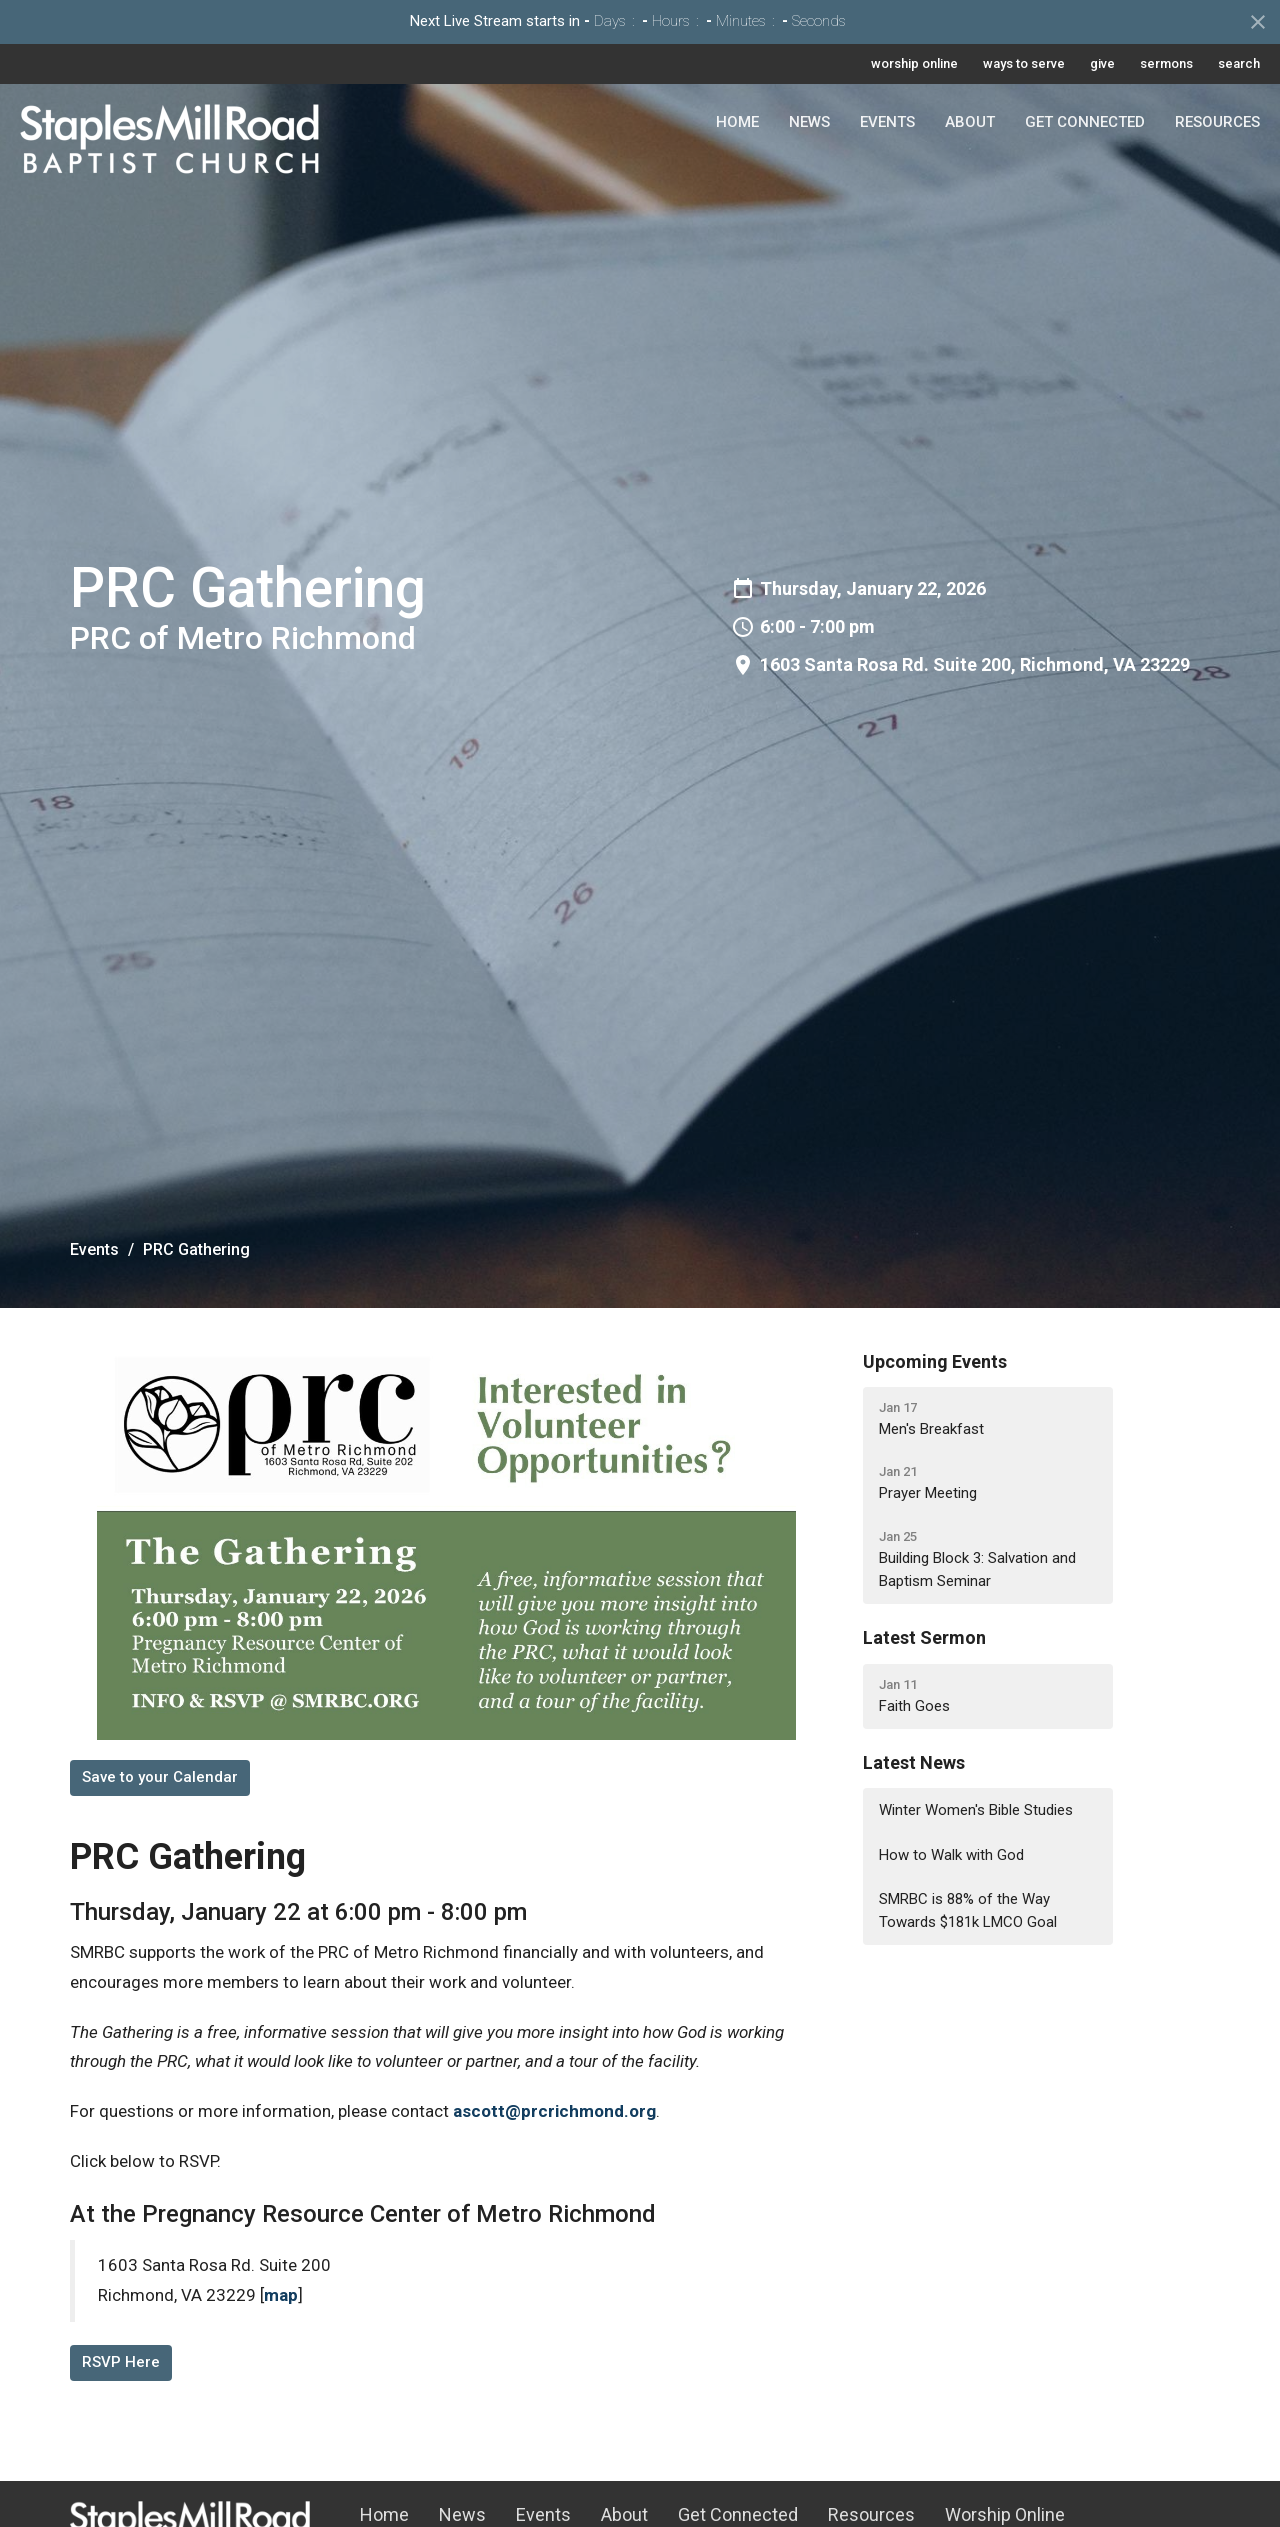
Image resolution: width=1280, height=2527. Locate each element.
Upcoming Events (935, 1361)
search (1239, 63)
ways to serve (1024, 63)
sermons (1166, 63)
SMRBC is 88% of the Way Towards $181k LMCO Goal (968, 1910)
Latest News (914, 1762)
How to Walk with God (951, 1855)
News (809, 122)
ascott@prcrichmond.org (554, 2111)
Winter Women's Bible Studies (976, 1810)
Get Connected (1085, 122)
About (970, 122)
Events (887, 122)
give (1102, 63)
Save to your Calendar (160, 1777)
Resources (1217, 122)
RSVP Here (121, 2362)
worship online (914, 63)
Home (737, 122)
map (281, 2295)
